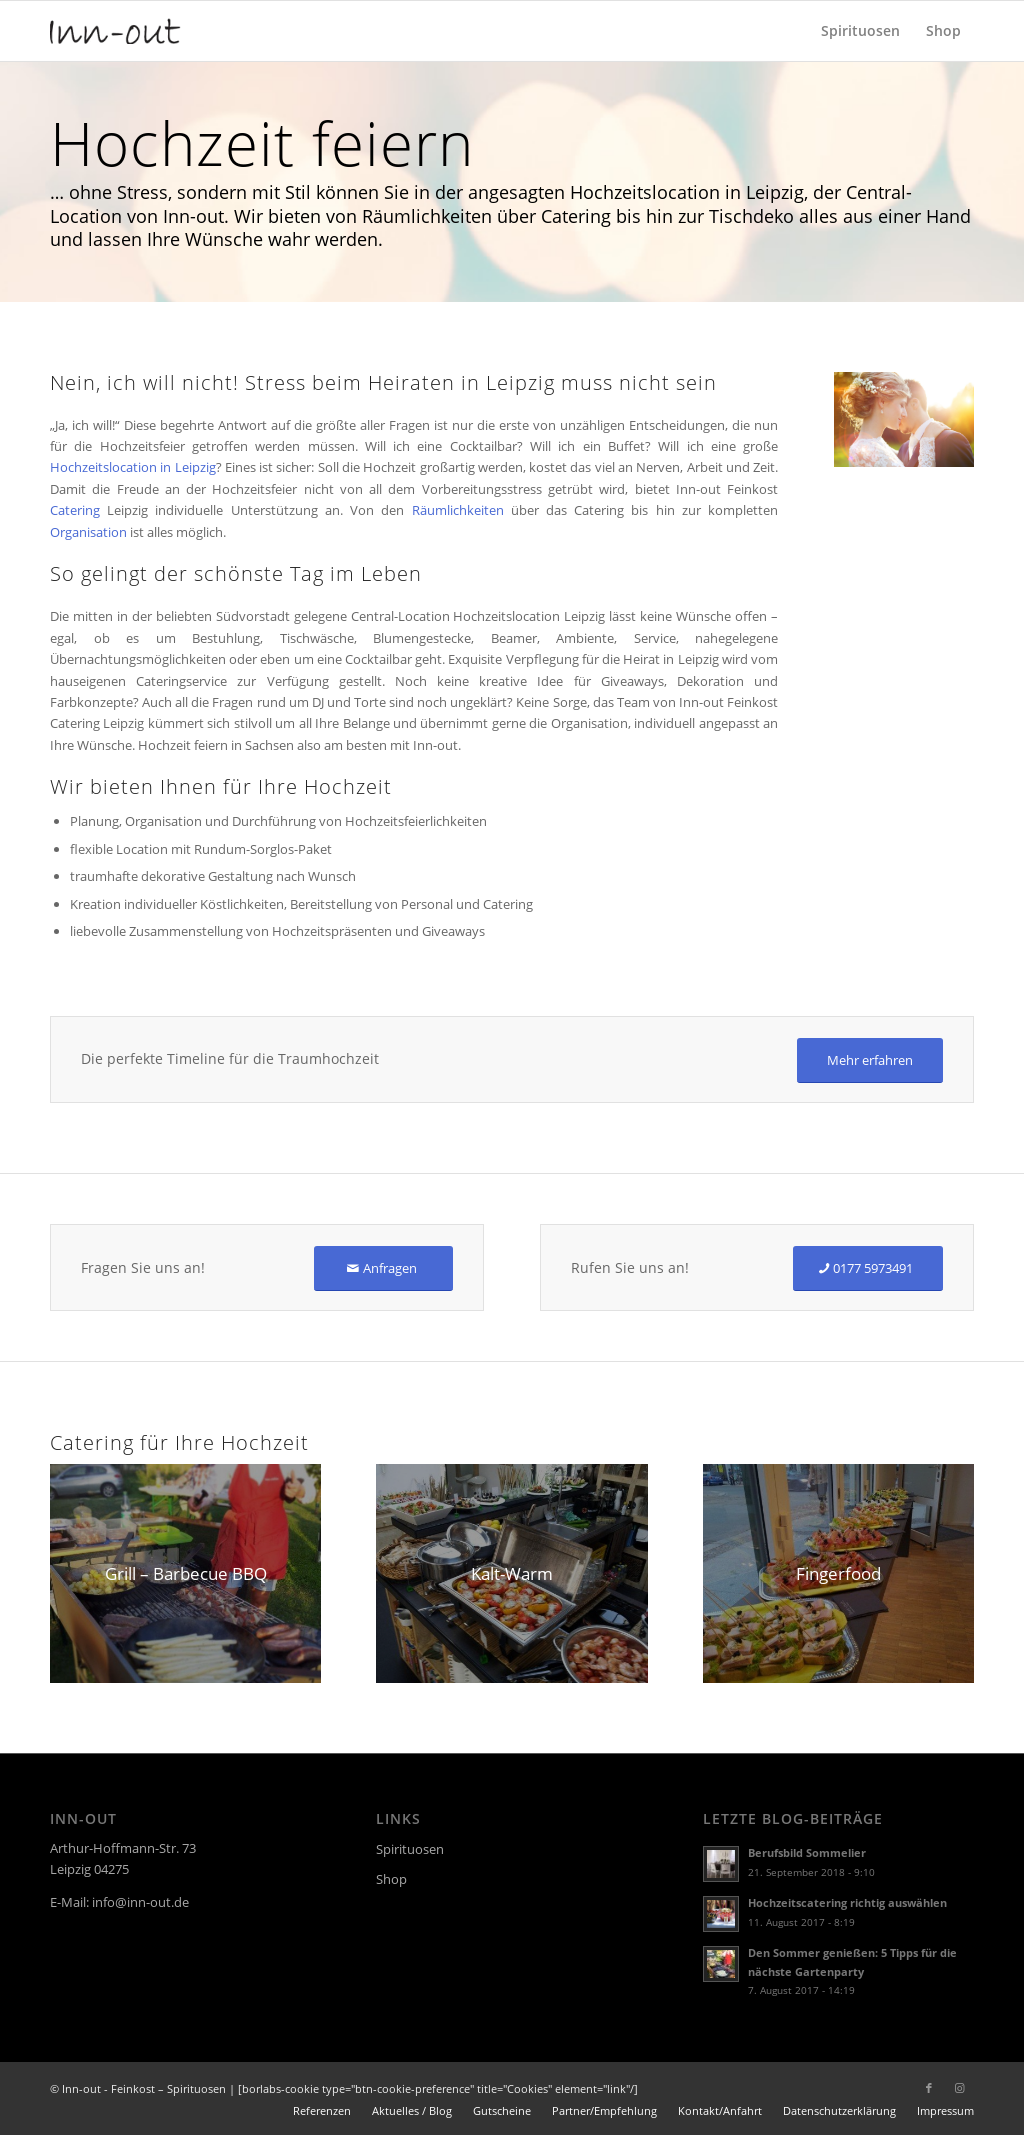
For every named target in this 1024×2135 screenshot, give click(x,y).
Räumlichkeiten (458, 510)
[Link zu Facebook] (929, 2088)
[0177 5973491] (868, 1268)
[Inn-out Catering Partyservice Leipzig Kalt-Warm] (511, 1573)
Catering (75, 510)
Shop (391, 1879)
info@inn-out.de (140, 1902)
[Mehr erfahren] (870, 1060)
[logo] (115, 31)
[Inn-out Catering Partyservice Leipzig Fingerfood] (838, 1573)
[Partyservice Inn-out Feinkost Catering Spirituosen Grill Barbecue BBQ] (185, 1573)
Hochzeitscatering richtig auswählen (847, 1902)
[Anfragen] (383, 1268)
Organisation (88, 532)
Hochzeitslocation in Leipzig (133, 467)
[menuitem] (860, 31)
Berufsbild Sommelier (807, 1852)
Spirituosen (410, 1849)
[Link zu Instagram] (959, 2088)
